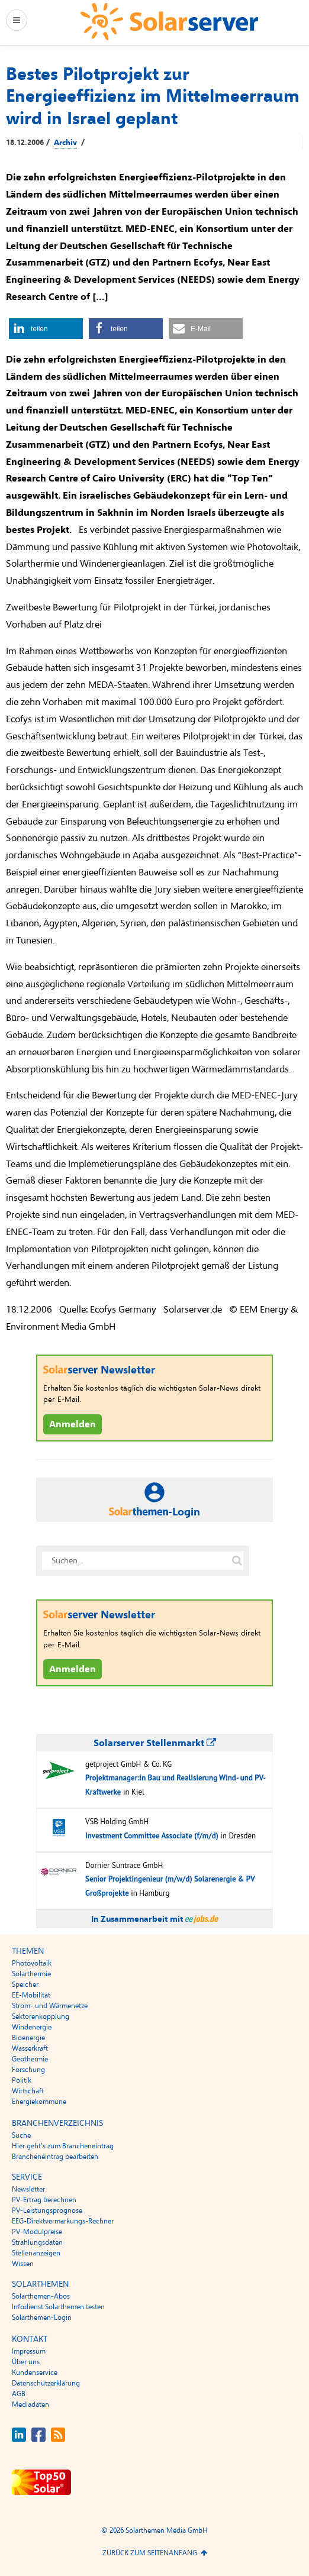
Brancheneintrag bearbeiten (55, 2156)
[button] (46, 328)
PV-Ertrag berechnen (44, 2200)
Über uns (26, 2362)
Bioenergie (28, 2037)
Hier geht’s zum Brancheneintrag (63, 2146)
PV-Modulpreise (37, 2231)
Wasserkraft (30, 2048)
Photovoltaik (32, 1963)
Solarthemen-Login (42, 2317)
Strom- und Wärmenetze (50, 2006)
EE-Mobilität (31, 1995)
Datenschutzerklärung (46, 2383)
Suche (21, 2135)
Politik (21, 2080)
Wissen (23, 2263)
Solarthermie (31, 1974)
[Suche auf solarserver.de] (237, 1560)
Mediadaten (30, 2404)
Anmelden (72, 1424)
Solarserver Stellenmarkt (155, 1743)
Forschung (28, 2069)
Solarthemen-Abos (41, 2296)
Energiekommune (39, 2101)
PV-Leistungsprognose (47, 2210)
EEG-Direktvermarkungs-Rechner (63, 2221)
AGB (18, 2394)
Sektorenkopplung (40, 2016)
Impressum (29, 2351)
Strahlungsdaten (37, 2242)
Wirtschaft (28, 2091)
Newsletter (28, 2189)
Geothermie (30, 2059)
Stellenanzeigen (36, 2253)
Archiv (65, 142)
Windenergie (32, 2027)
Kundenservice (34, 2372)
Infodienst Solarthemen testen (58, 2307)
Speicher (25, 1984)
